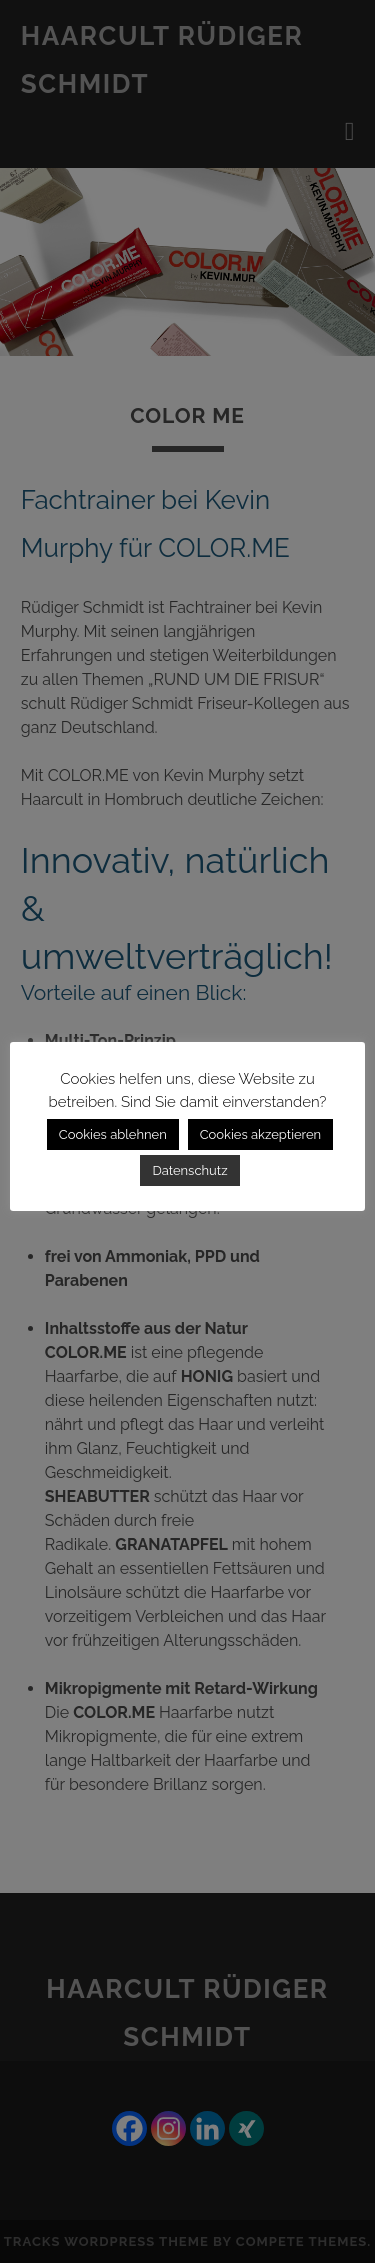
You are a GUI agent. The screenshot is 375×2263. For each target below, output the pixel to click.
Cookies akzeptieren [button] (261, 1134)
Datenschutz (189, 1170)
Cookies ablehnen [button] (113, 1134)
